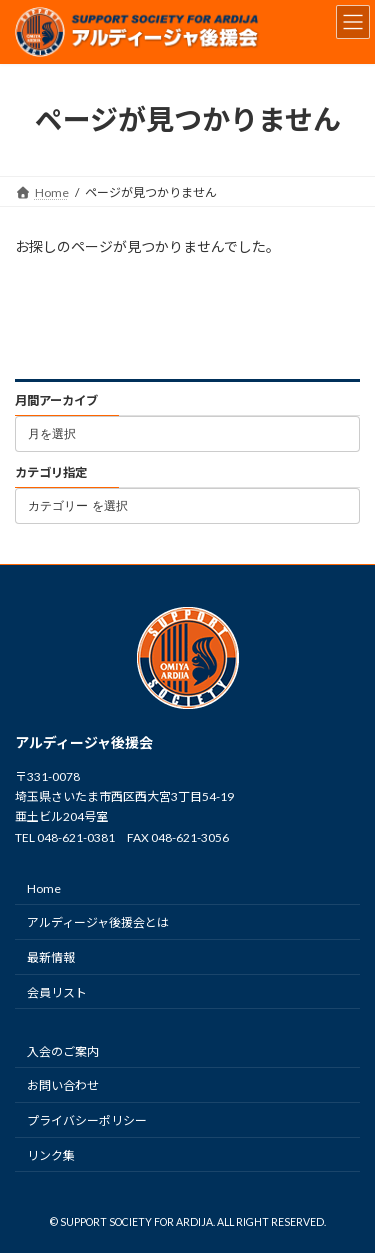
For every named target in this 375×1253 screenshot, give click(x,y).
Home (44, 887)
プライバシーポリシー (87, 1120)
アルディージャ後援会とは (98, 922)
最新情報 (51, 957)
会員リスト (57, 991)
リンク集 (51, 1155)
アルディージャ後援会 (84, 742)
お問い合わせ (63, 1085)
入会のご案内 (63, 1050)
